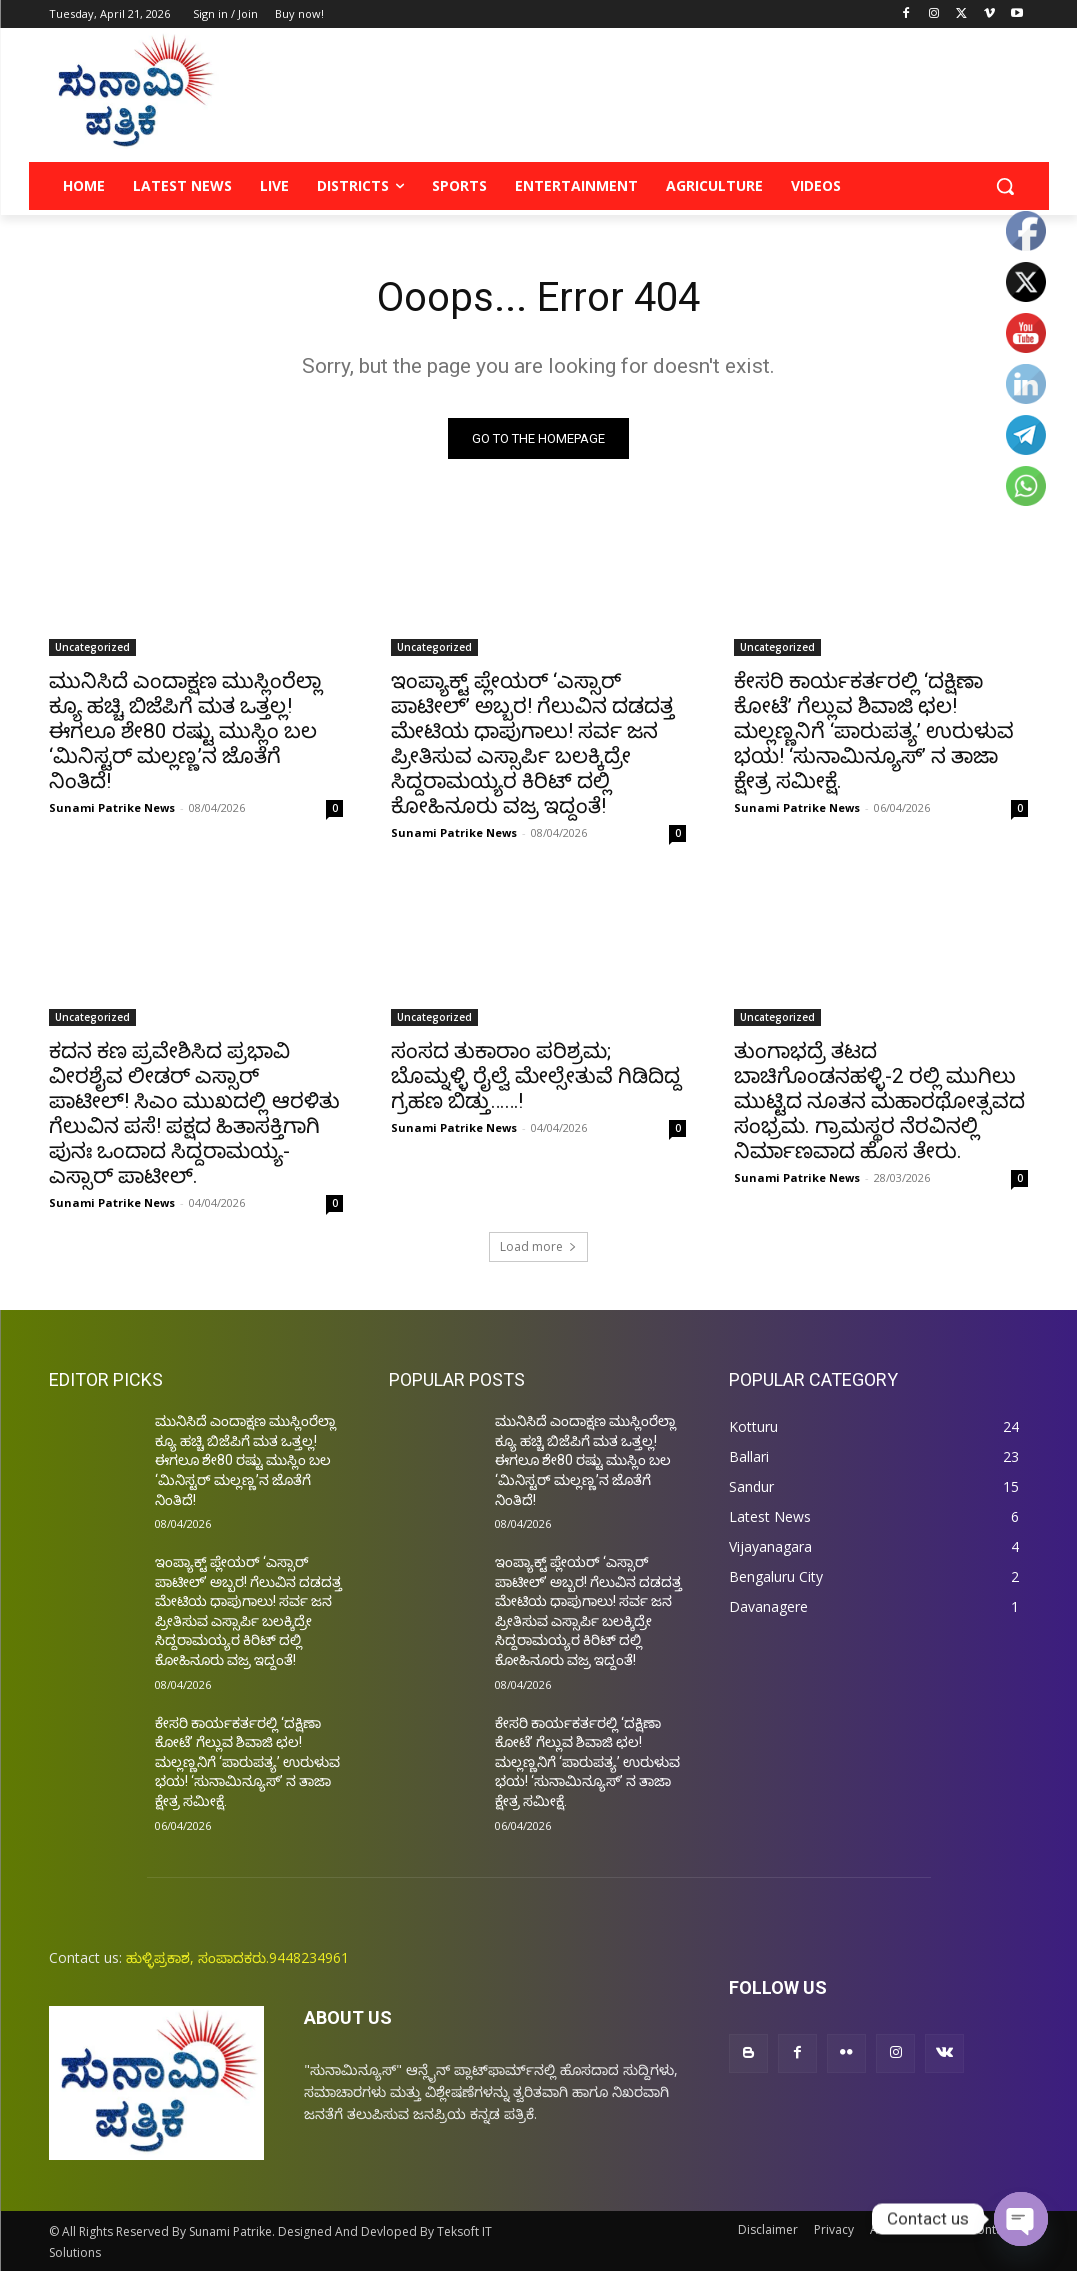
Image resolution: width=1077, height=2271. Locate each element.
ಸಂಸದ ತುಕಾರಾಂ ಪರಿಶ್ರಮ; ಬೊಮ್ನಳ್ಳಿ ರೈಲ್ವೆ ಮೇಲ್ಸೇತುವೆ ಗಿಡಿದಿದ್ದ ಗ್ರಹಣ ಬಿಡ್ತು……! (536, 1076)
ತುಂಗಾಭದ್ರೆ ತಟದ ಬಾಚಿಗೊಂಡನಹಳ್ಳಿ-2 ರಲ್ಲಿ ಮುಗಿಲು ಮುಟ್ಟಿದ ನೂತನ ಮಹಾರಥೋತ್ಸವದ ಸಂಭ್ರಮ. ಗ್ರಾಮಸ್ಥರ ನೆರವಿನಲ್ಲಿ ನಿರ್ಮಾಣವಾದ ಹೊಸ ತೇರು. (879, 1101)
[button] (1005, 186)
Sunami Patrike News (112, 808)
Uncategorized (92, 648)
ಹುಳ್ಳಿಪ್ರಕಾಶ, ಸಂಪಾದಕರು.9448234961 (237, 1957)
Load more (538, 1246)
